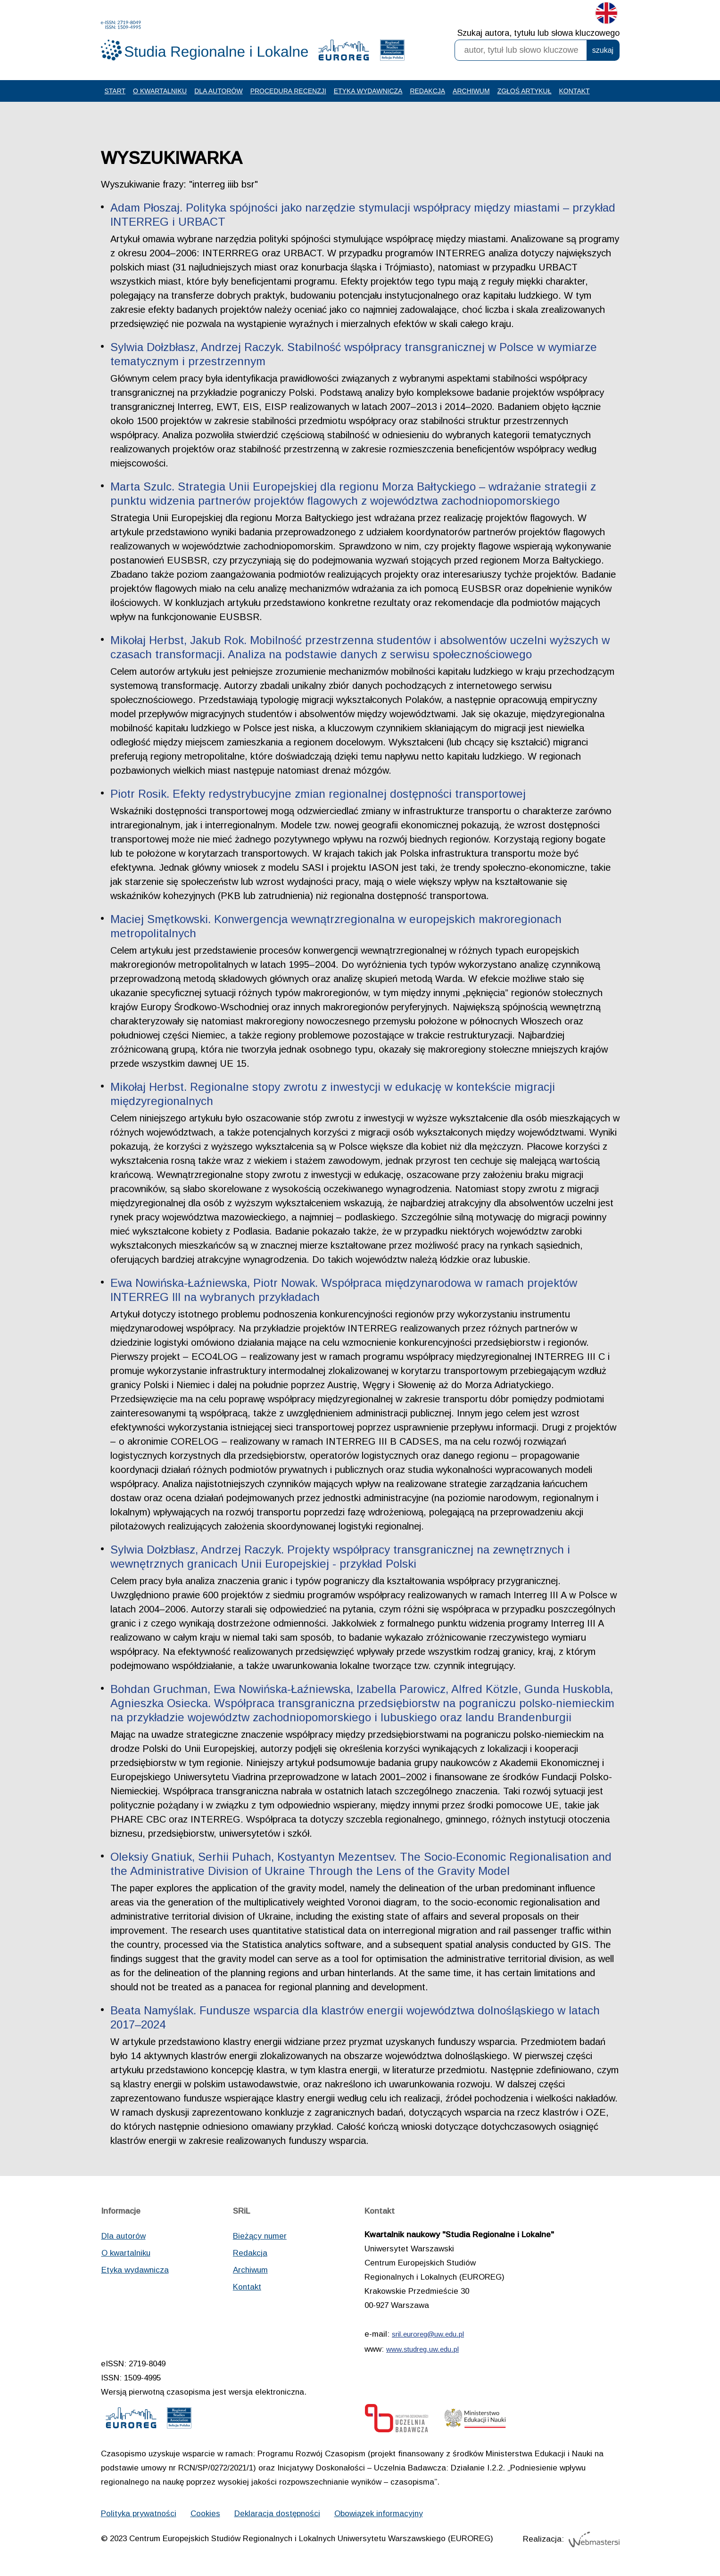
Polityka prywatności (138, 2513)
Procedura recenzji (288, 91)
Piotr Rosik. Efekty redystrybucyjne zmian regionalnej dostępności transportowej (318, 793)
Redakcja (427, 91)
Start (115, 91)
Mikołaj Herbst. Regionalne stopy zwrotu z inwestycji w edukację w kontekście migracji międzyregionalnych (332, 1093)
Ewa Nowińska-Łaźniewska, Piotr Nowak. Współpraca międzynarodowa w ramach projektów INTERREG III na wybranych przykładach (343, 1289)
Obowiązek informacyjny (378, 2513)
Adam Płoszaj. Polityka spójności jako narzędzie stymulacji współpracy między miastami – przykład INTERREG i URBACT (362, 214)
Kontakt (574, 91)
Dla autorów (218, 91)
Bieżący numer (260, 2236)
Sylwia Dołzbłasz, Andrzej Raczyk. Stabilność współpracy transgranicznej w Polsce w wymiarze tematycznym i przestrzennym (353, 354)
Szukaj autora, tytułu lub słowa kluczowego (538, 33)
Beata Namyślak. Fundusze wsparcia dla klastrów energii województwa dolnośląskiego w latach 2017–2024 (355, 2017)
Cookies (205, 2513)
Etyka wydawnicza (368, 91)
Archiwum (471, 91)
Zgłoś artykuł (524, 91)
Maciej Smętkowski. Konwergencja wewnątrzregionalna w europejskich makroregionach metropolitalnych (336, 926)
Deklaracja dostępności (277, 2513)
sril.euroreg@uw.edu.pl (428, 2334)
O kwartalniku (160, 91)
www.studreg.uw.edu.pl (422, 2349)
